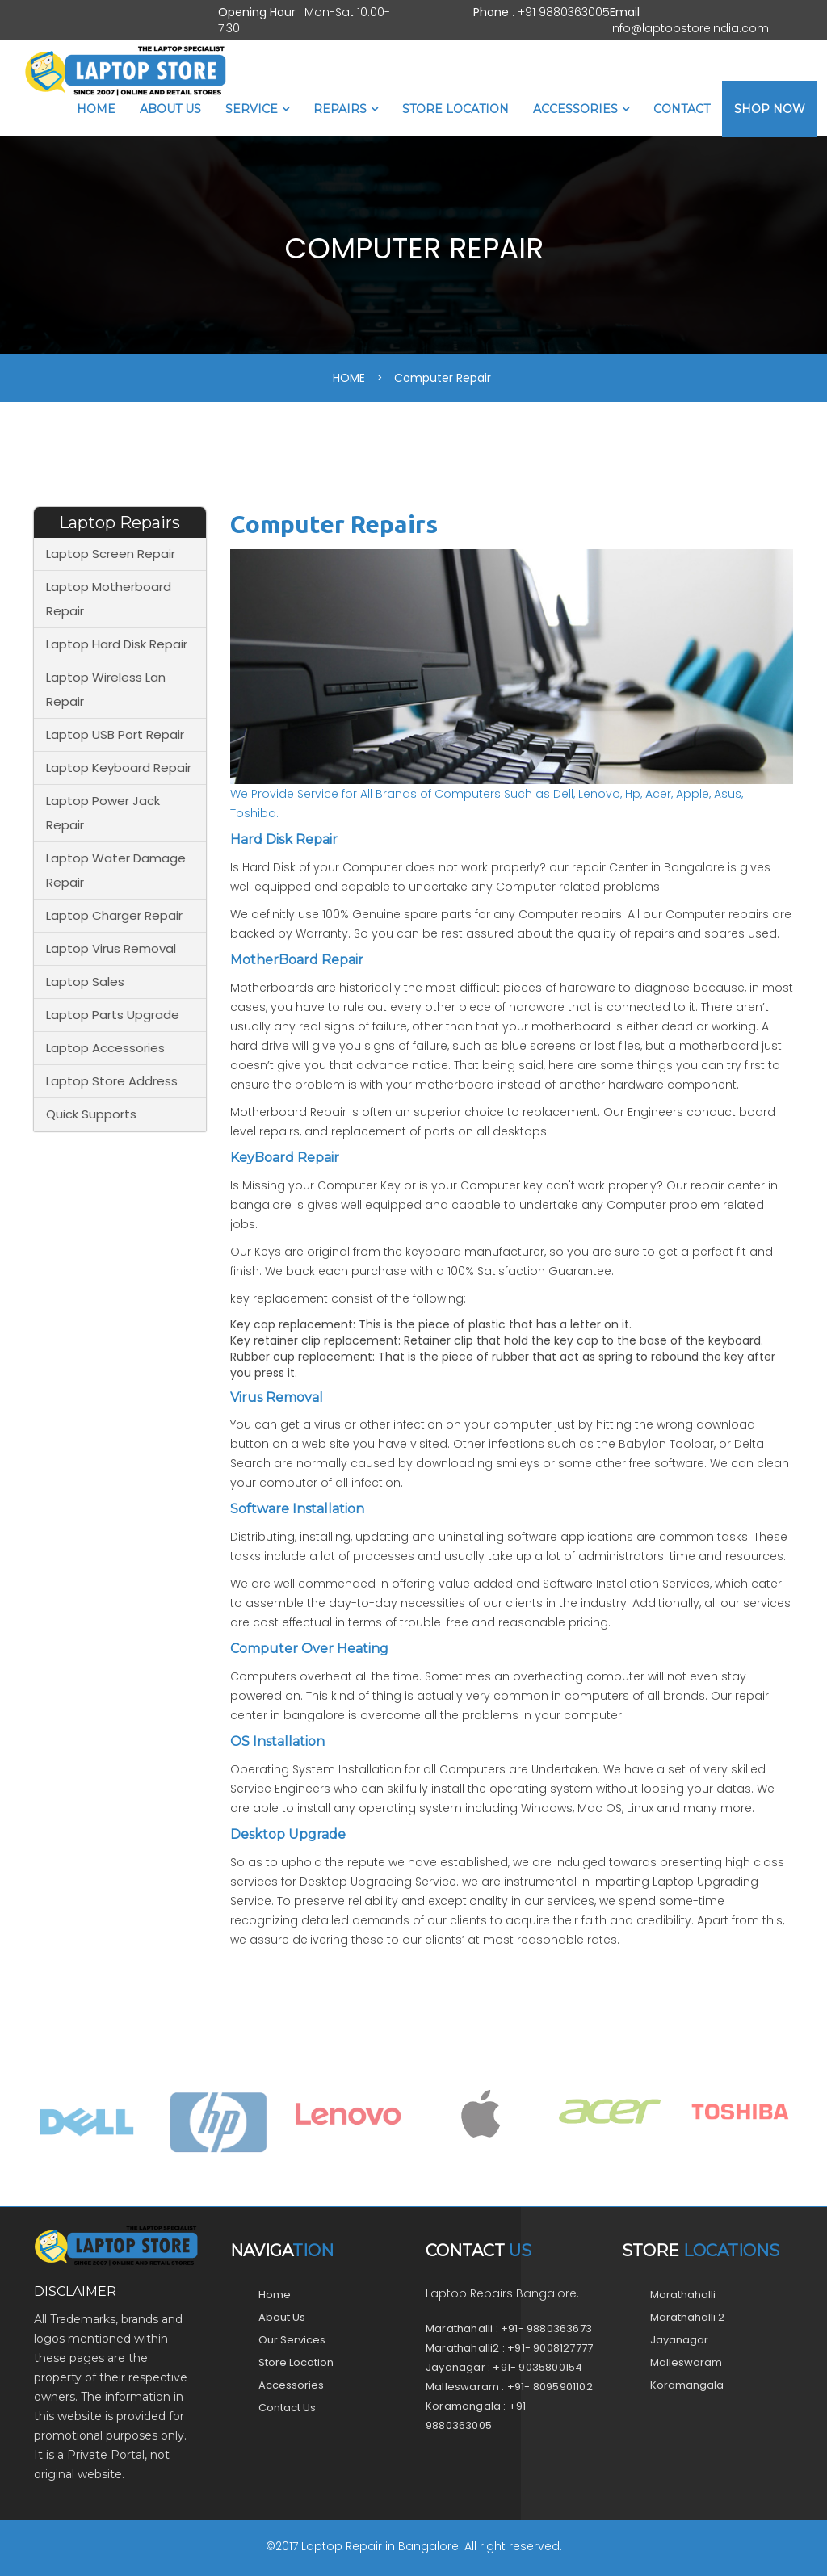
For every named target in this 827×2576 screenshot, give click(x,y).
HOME (349, 378)
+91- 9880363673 (546, 2328)
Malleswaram (686, 2362)
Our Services (291, 2339)
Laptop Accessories (105, 1047)
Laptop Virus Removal (111, 948)
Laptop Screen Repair (110, 553)
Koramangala (687, 2385)
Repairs (340, 109)
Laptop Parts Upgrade (112, 1014)
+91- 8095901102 (550, 2386)
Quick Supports (91, 1113)
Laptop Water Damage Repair (116, 870)
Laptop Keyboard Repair (118, 767)
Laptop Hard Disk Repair (116, 644)
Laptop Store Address (112, 1080)
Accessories (575, 109)
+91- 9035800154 (537, 2367)
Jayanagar (679, 2339)
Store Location (455, 109)
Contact (681, 109)
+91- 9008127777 (550, 2348)
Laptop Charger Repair (114, 915)
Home (96, 109)
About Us (170, 109)
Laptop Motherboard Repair (108, 598)
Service (251, 109)
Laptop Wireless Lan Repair (106, 689)
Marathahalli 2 (687, 2317)
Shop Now (769, 109)
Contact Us (287, 2407)
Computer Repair (442, 378)
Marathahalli (683, 2294)
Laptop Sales (85, 981)
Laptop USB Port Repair (115, 734)
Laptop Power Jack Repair (103, 812)
